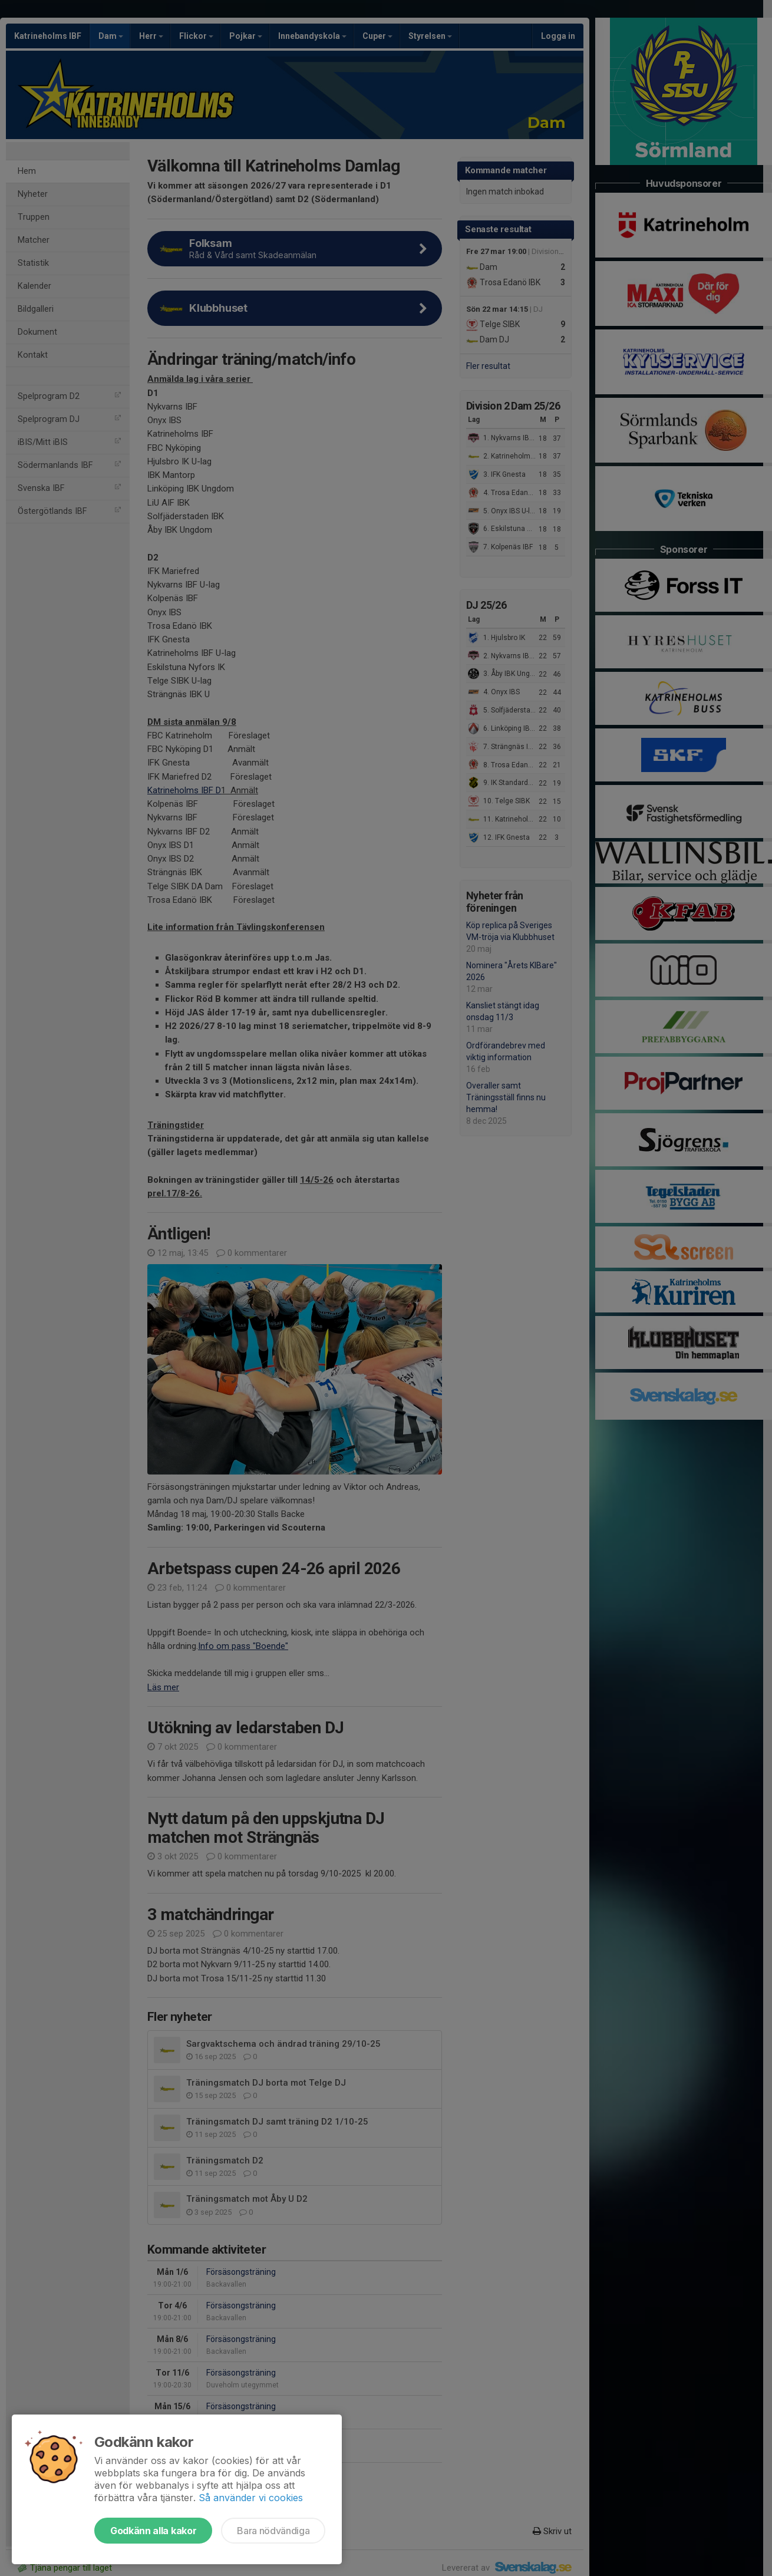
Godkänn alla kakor (153, 2531)
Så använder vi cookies (251, 2498)
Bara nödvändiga (273, 2531)
